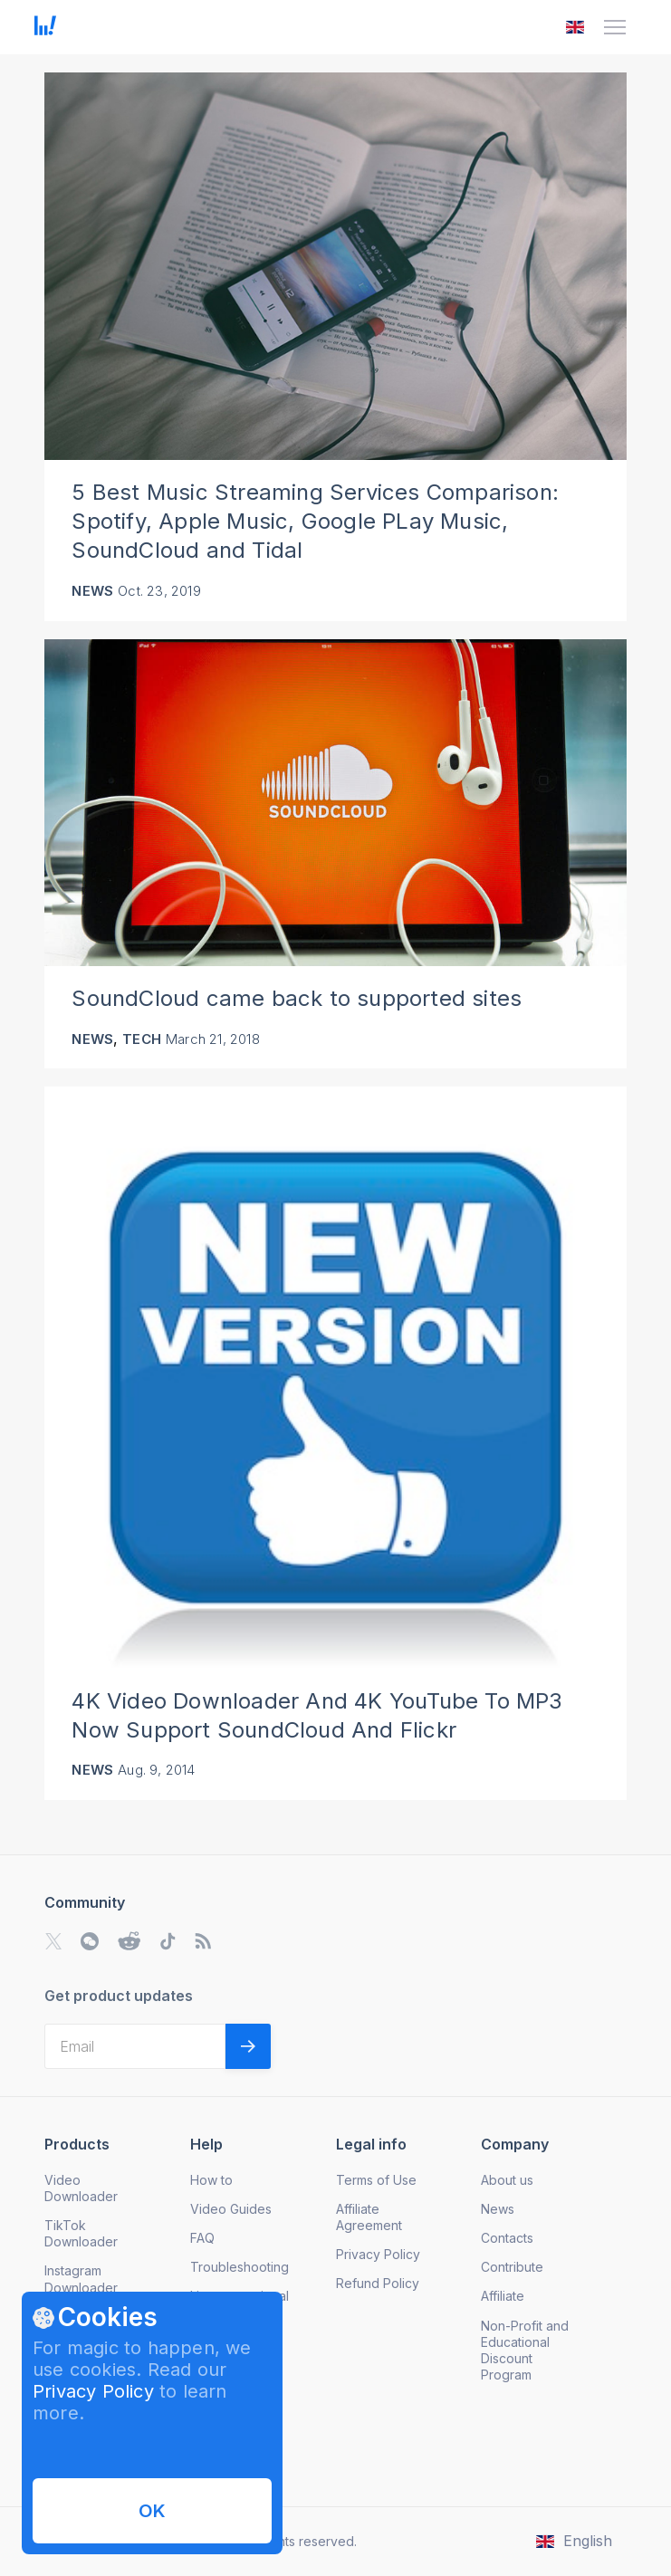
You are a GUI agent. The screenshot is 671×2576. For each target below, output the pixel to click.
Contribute (512, 2266)
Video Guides (231, 2209)
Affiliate (502, 2295)
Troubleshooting (239, 2266)
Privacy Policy (93, 2391)
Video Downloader (81, 2188)
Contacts (507, 2238)
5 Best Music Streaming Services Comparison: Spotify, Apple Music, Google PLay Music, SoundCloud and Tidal (315, 521)
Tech (141, 1039)
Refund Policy (377, 2283)
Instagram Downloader (81, 2278)
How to (211, 2180)
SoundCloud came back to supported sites (297, 998)
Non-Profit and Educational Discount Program (525, 2350)
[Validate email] (248, 2046)
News (92, 590)
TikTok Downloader (81, 2233)
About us (507, 2180)
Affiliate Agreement (369, 2217)
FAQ (202, 2238)
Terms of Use (376, 2180)
